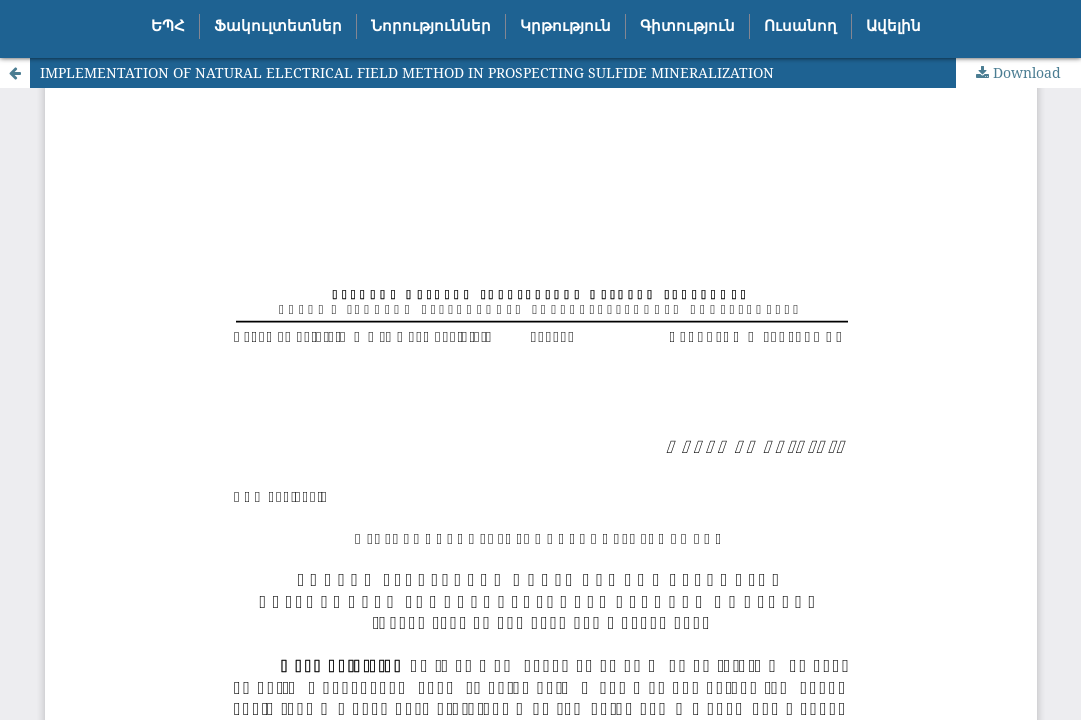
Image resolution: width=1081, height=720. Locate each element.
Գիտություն (687, 26)
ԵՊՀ (168, 26)
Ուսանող (800, 26)
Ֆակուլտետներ (278, 26)
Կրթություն (565, 26)
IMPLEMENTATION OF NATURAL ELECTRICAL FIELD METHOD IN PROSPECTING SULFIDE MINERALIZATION (407, 72)
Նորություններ (431, 26)
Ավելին (893, 26)
